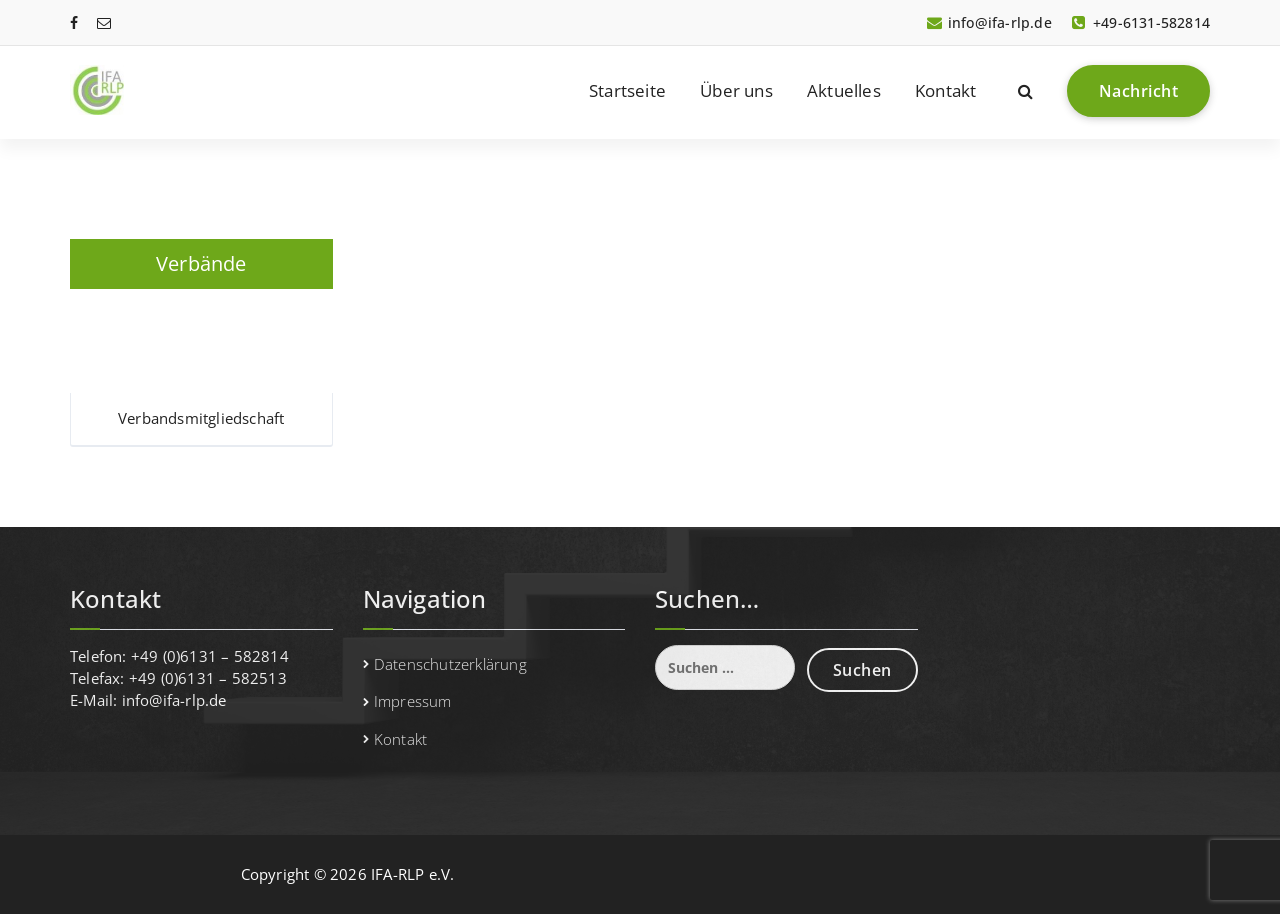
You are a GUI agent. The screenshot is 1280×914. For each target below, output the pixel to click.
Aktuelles (844, 90)
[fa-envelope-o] (104, 22)
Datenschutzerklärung (450, 664)
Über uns (736, 90)
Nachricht (1139, 91)
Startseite (627, 90)
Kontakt (945, 90)
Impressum (413, 701)
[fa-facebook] (74, 22)
